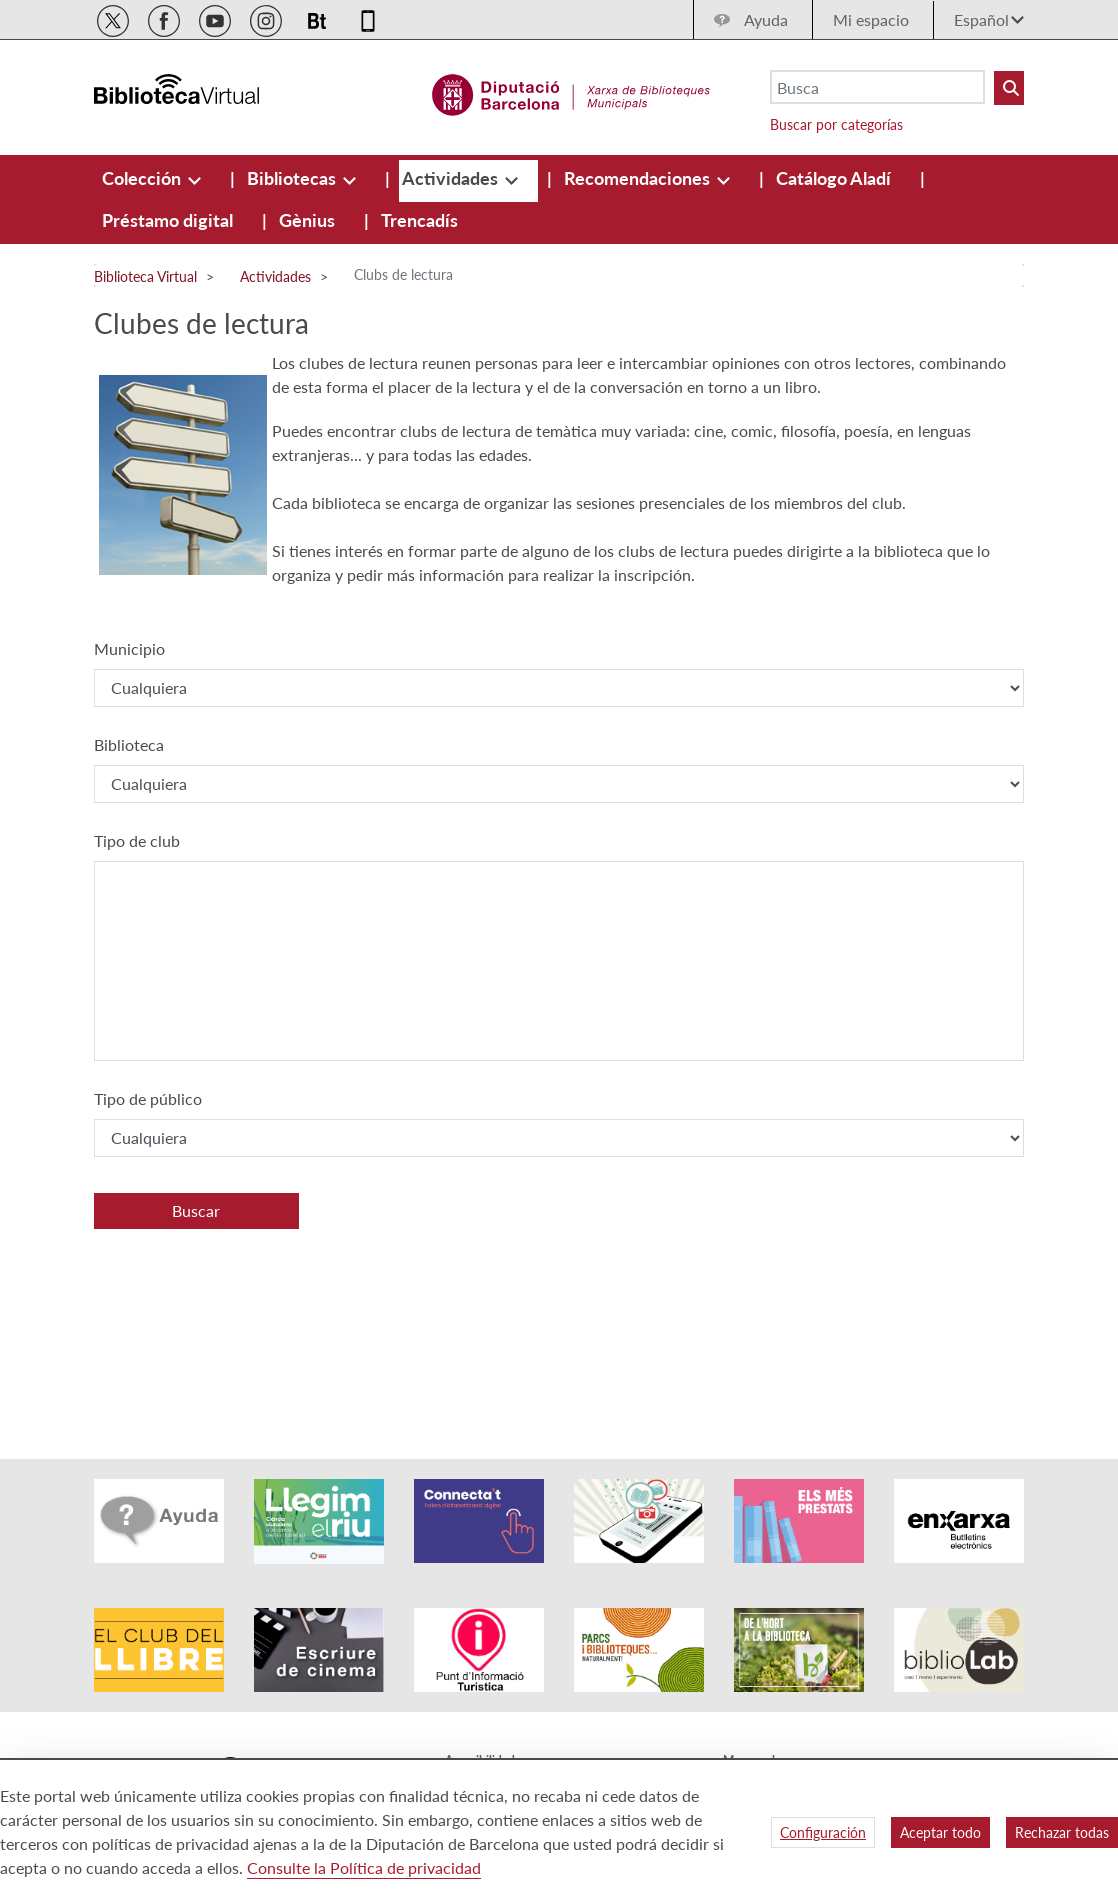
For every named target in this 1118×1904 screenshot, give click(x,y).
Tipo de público (148, 1098)
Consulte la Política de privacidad (364, 1867)
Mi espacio (871, 19)
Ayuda (766, 19)
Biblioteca (129, 744)
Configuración (823, 1832)
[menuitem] (143, 178)
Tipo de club (137, 840)
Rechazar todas (1062, 1832)
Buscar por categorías (836, 124)
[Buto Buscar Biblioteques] (1009, 88)
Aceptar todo (940, 1832)
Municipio (129, 648)
